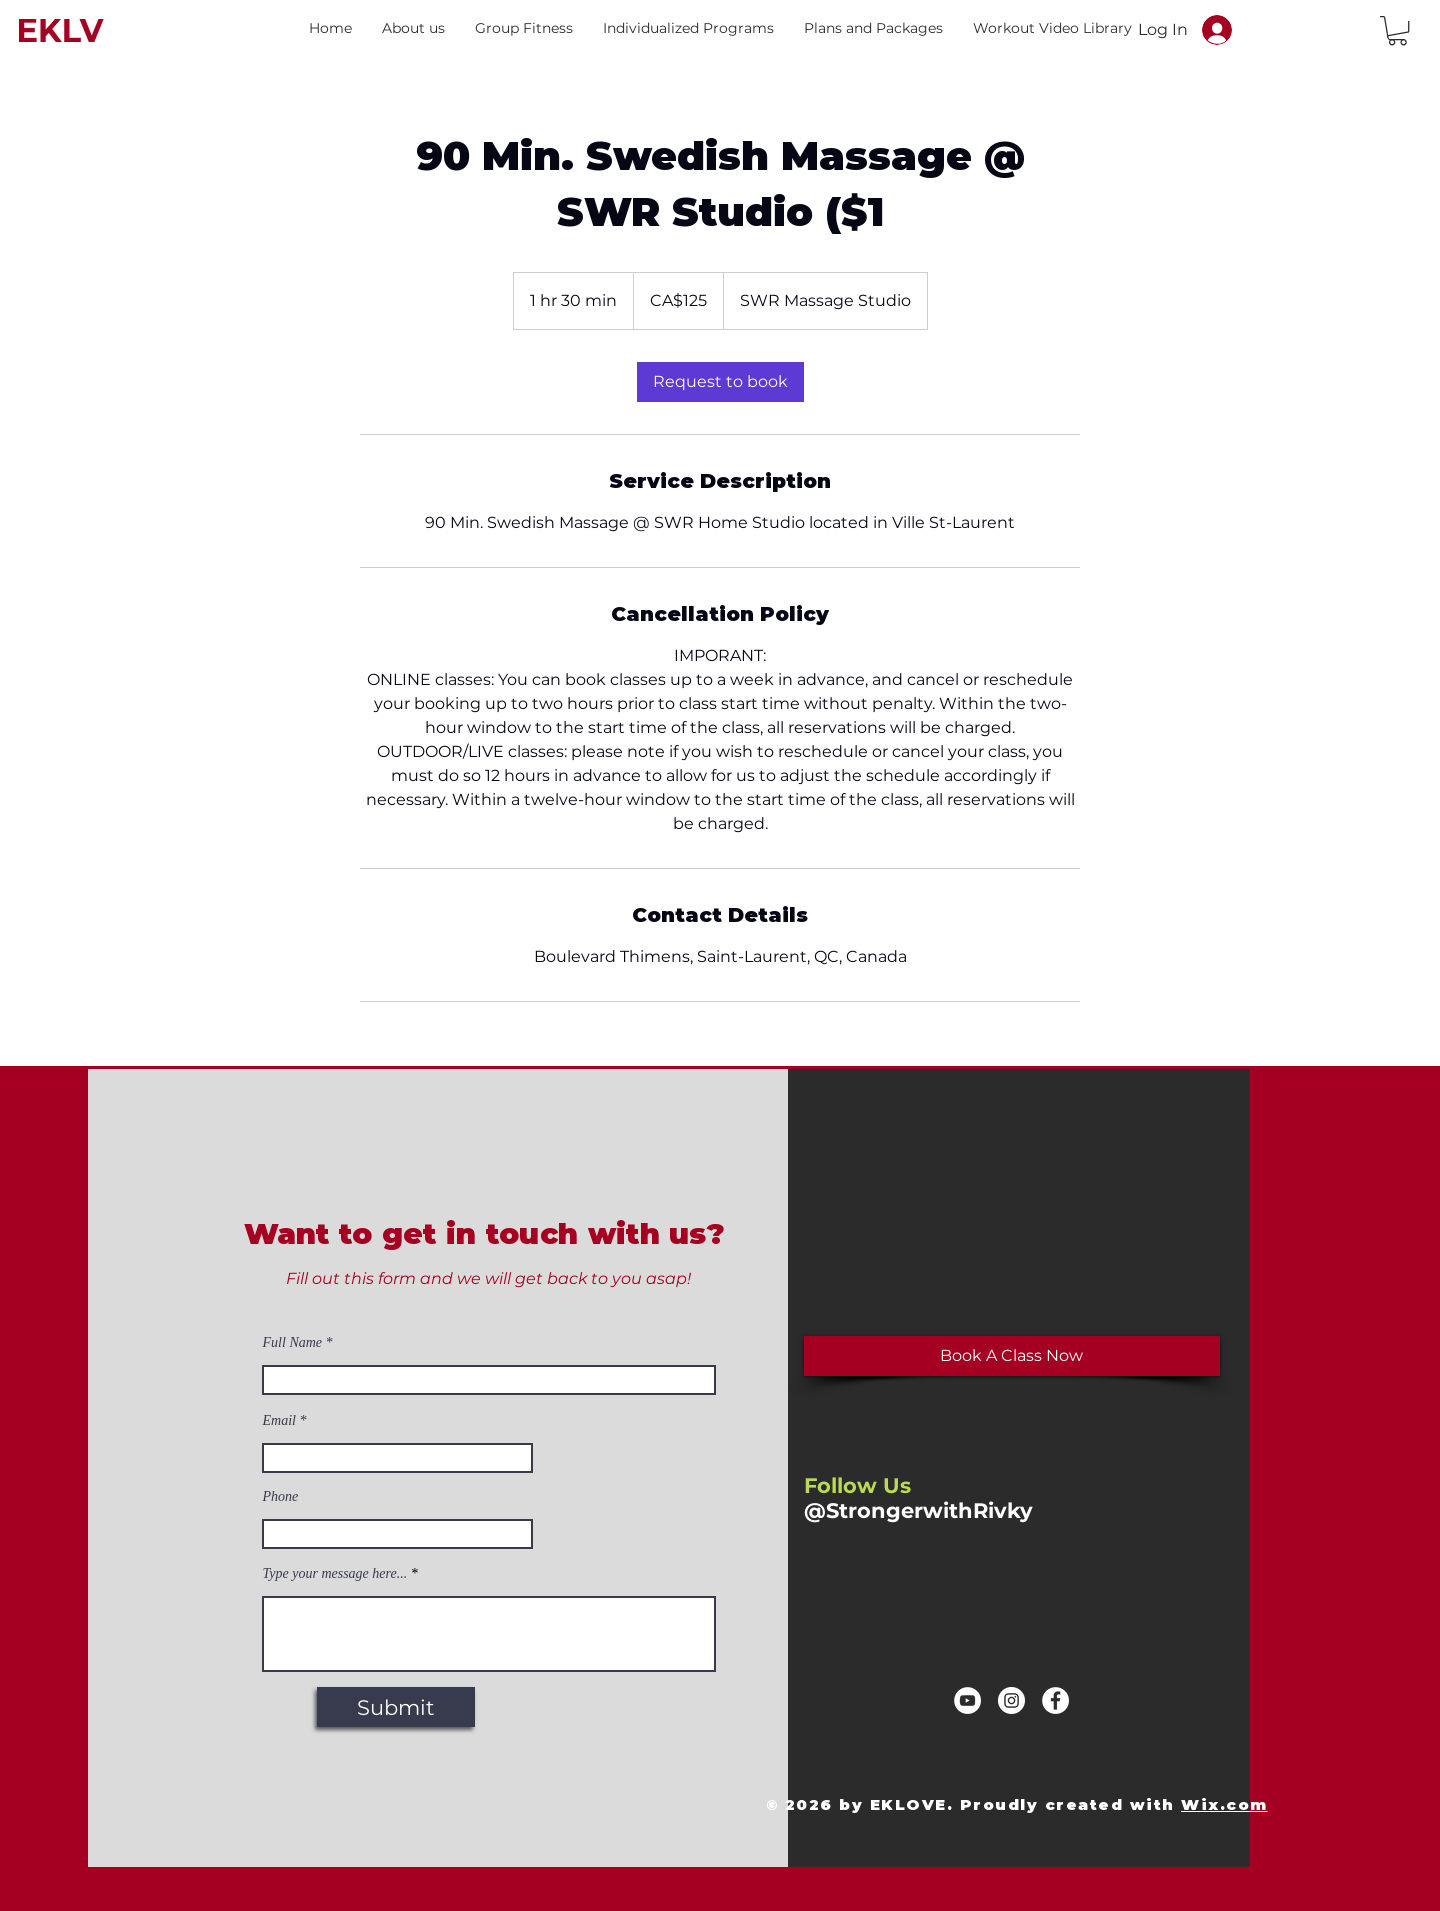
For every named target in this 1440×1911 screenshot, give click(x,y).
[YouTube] (967, 1700)
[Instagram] (1011, 1700)
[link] (720, 382)
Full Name (293, 1343)
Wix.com (1224, 1804)
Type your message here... (335, 1574)
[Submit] (396, 1707)
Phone (281, 1497)
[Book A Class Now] (1012, 1356)
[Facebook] (1055, 1700)
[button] (413, 28)
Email (279, 1421)
